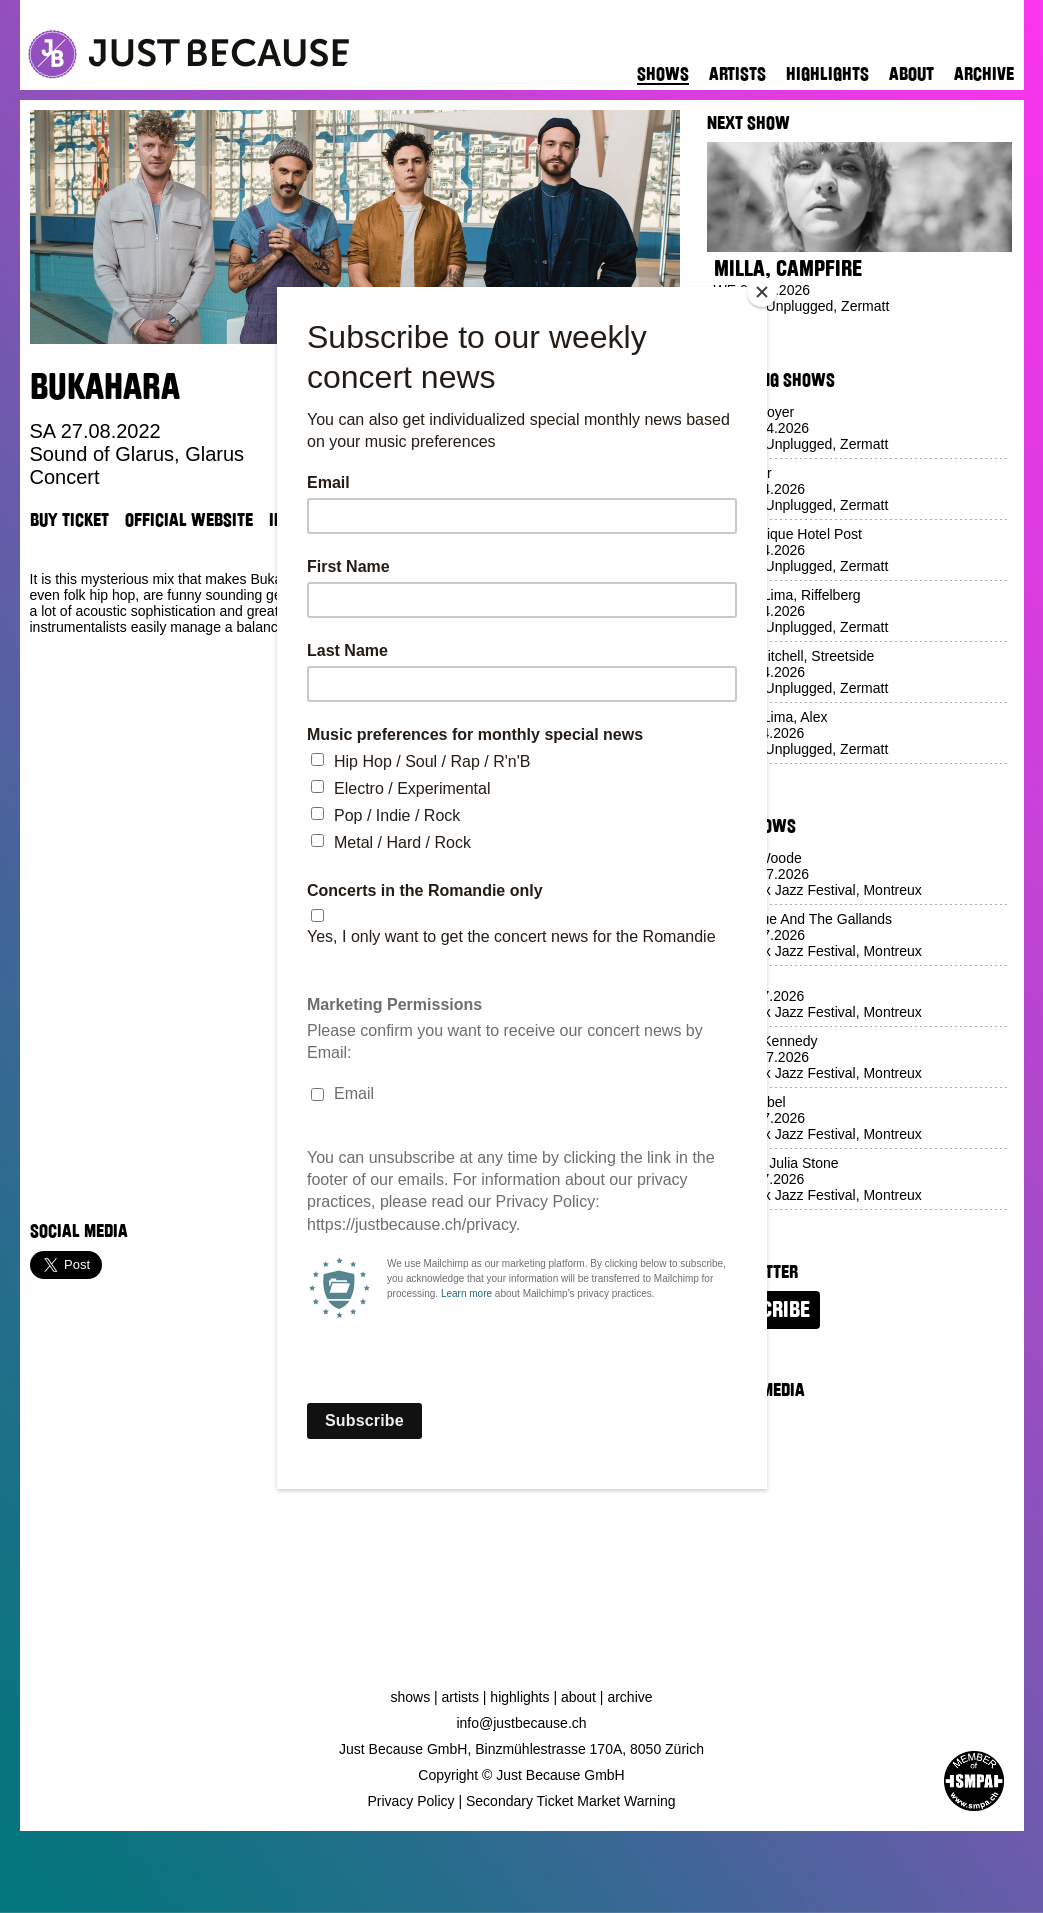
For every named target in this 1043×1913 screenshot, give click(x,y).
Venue (452, 520)
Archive (984, 74)
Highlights (827, 74)
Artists (737, 74)
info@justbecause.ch (521, 1723)
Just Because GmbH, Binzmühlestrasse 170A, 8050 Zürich (521, 1749)
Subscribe (763, 1310)
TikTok (390, 520)
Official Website (189, 520)
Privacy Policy (410, 1801)
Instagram (309, 520)
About (911, 74)
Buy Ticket (69, 520)
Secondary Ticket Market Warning (571, 1801)
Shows (663, 74)
